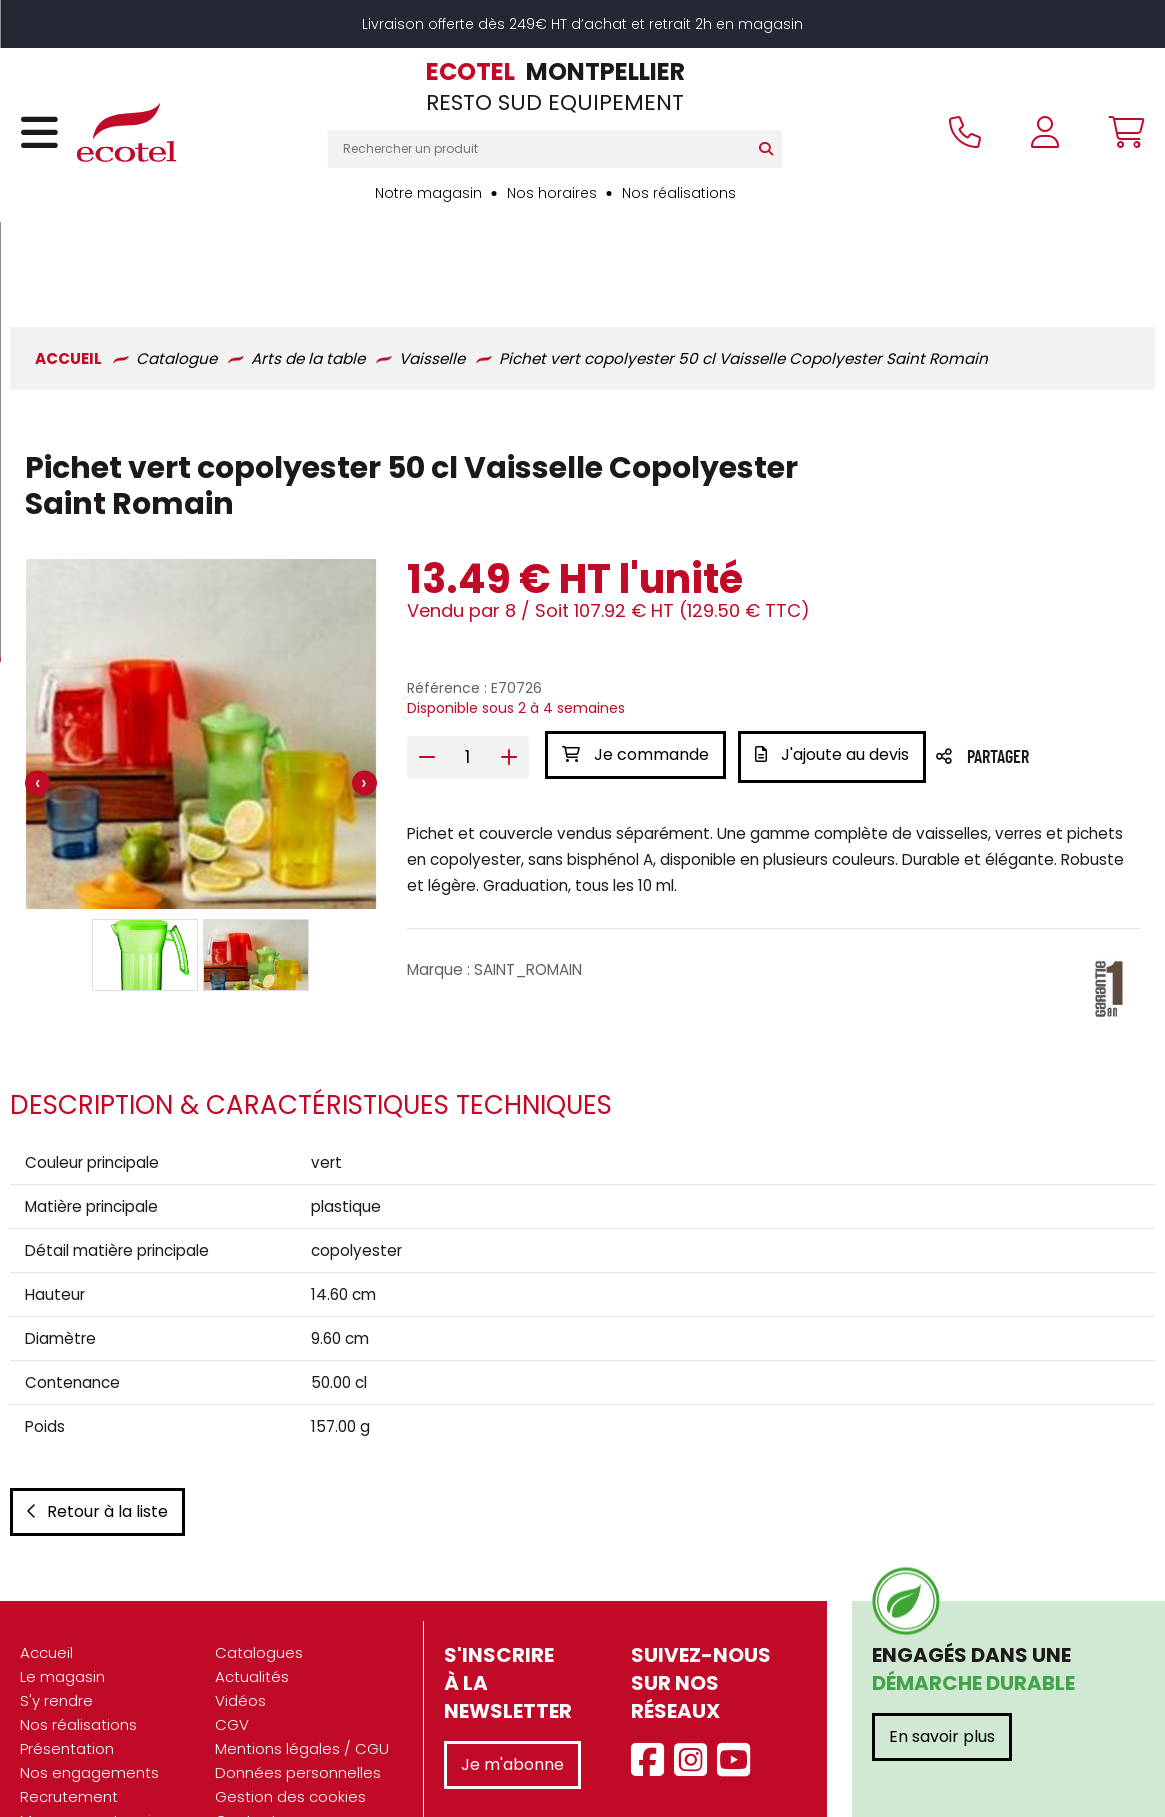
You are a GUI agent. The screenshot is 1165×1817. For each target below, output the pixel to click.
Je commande (635, 672)
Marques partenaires (97, 1754)
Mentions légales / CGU (302, 1682)
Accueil (46, 1586)
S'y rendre (56, 1634)
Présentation (67, 1682)
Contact (246, 1754)
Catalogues (259, 1586)
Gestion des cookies (290, 1730)
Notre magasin (428, 193)
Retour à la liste (97, 1445)
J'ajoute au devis (836, 672)
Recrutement (69, 1730)
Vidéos (240, 1634)
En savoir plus (942, 1670)
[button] (145, 873)
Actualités (252, 1610)
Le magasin (62, 1610)
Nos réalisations (679, 193)
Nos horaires (552, 193)
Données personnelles (298, 1706)
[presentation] (37, 701)
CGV (232, 1658)
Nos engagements (89, 1706)
